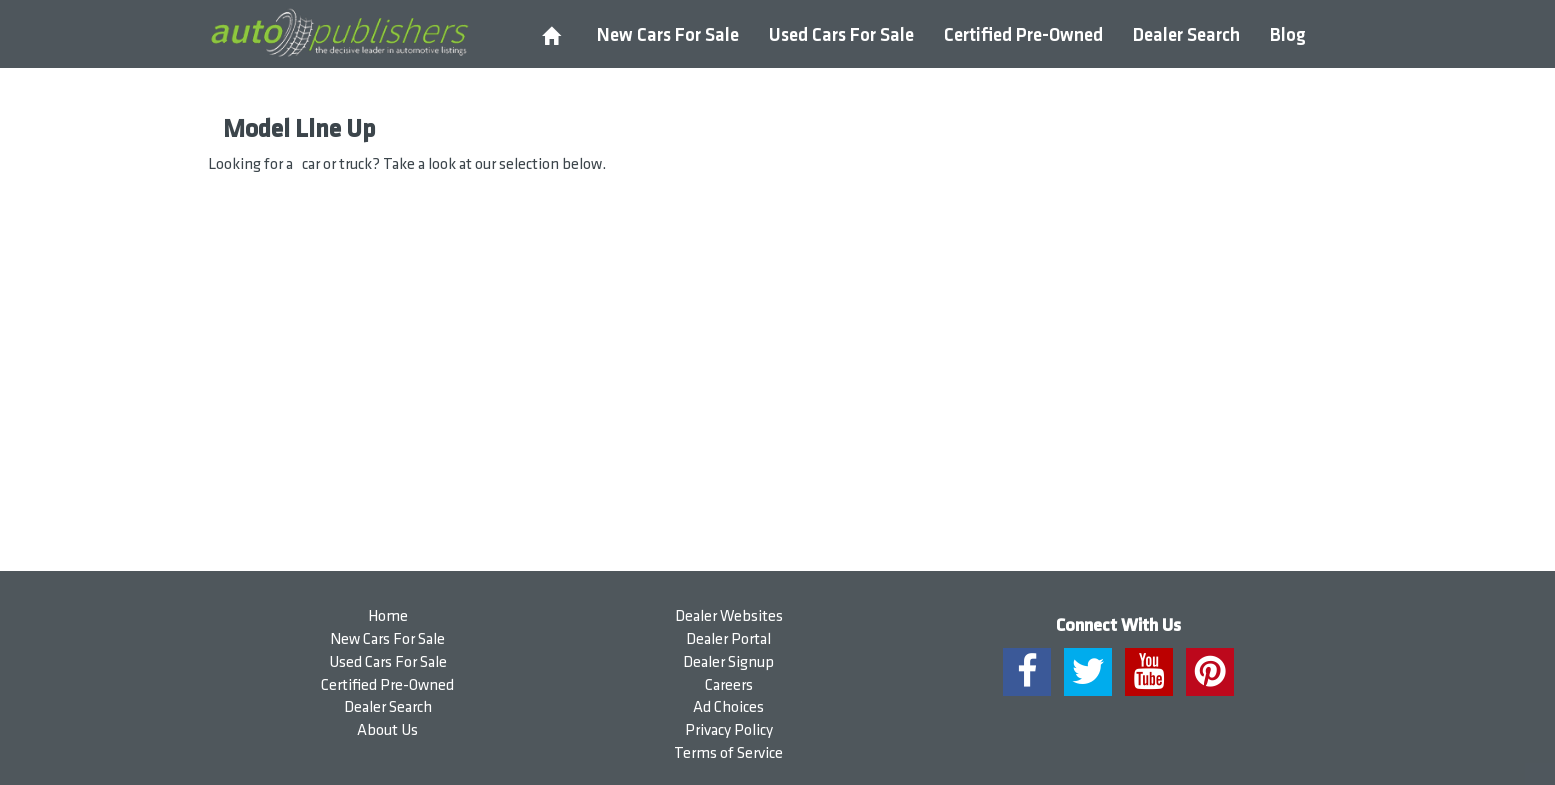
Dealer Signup (728, 662)
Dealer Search (1186, 35)
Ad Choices (728, 707)
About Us (387, 730)
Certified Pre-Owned (1023, 35)
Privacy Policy (729, 730)
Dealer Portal (728, 639)
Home (388, 616)
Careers (729, 685)
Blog (1288, 35)
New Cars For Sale (668, 35)
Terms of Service (728, 753)
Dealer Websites (729, 616)
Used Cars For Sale (841, 35)
